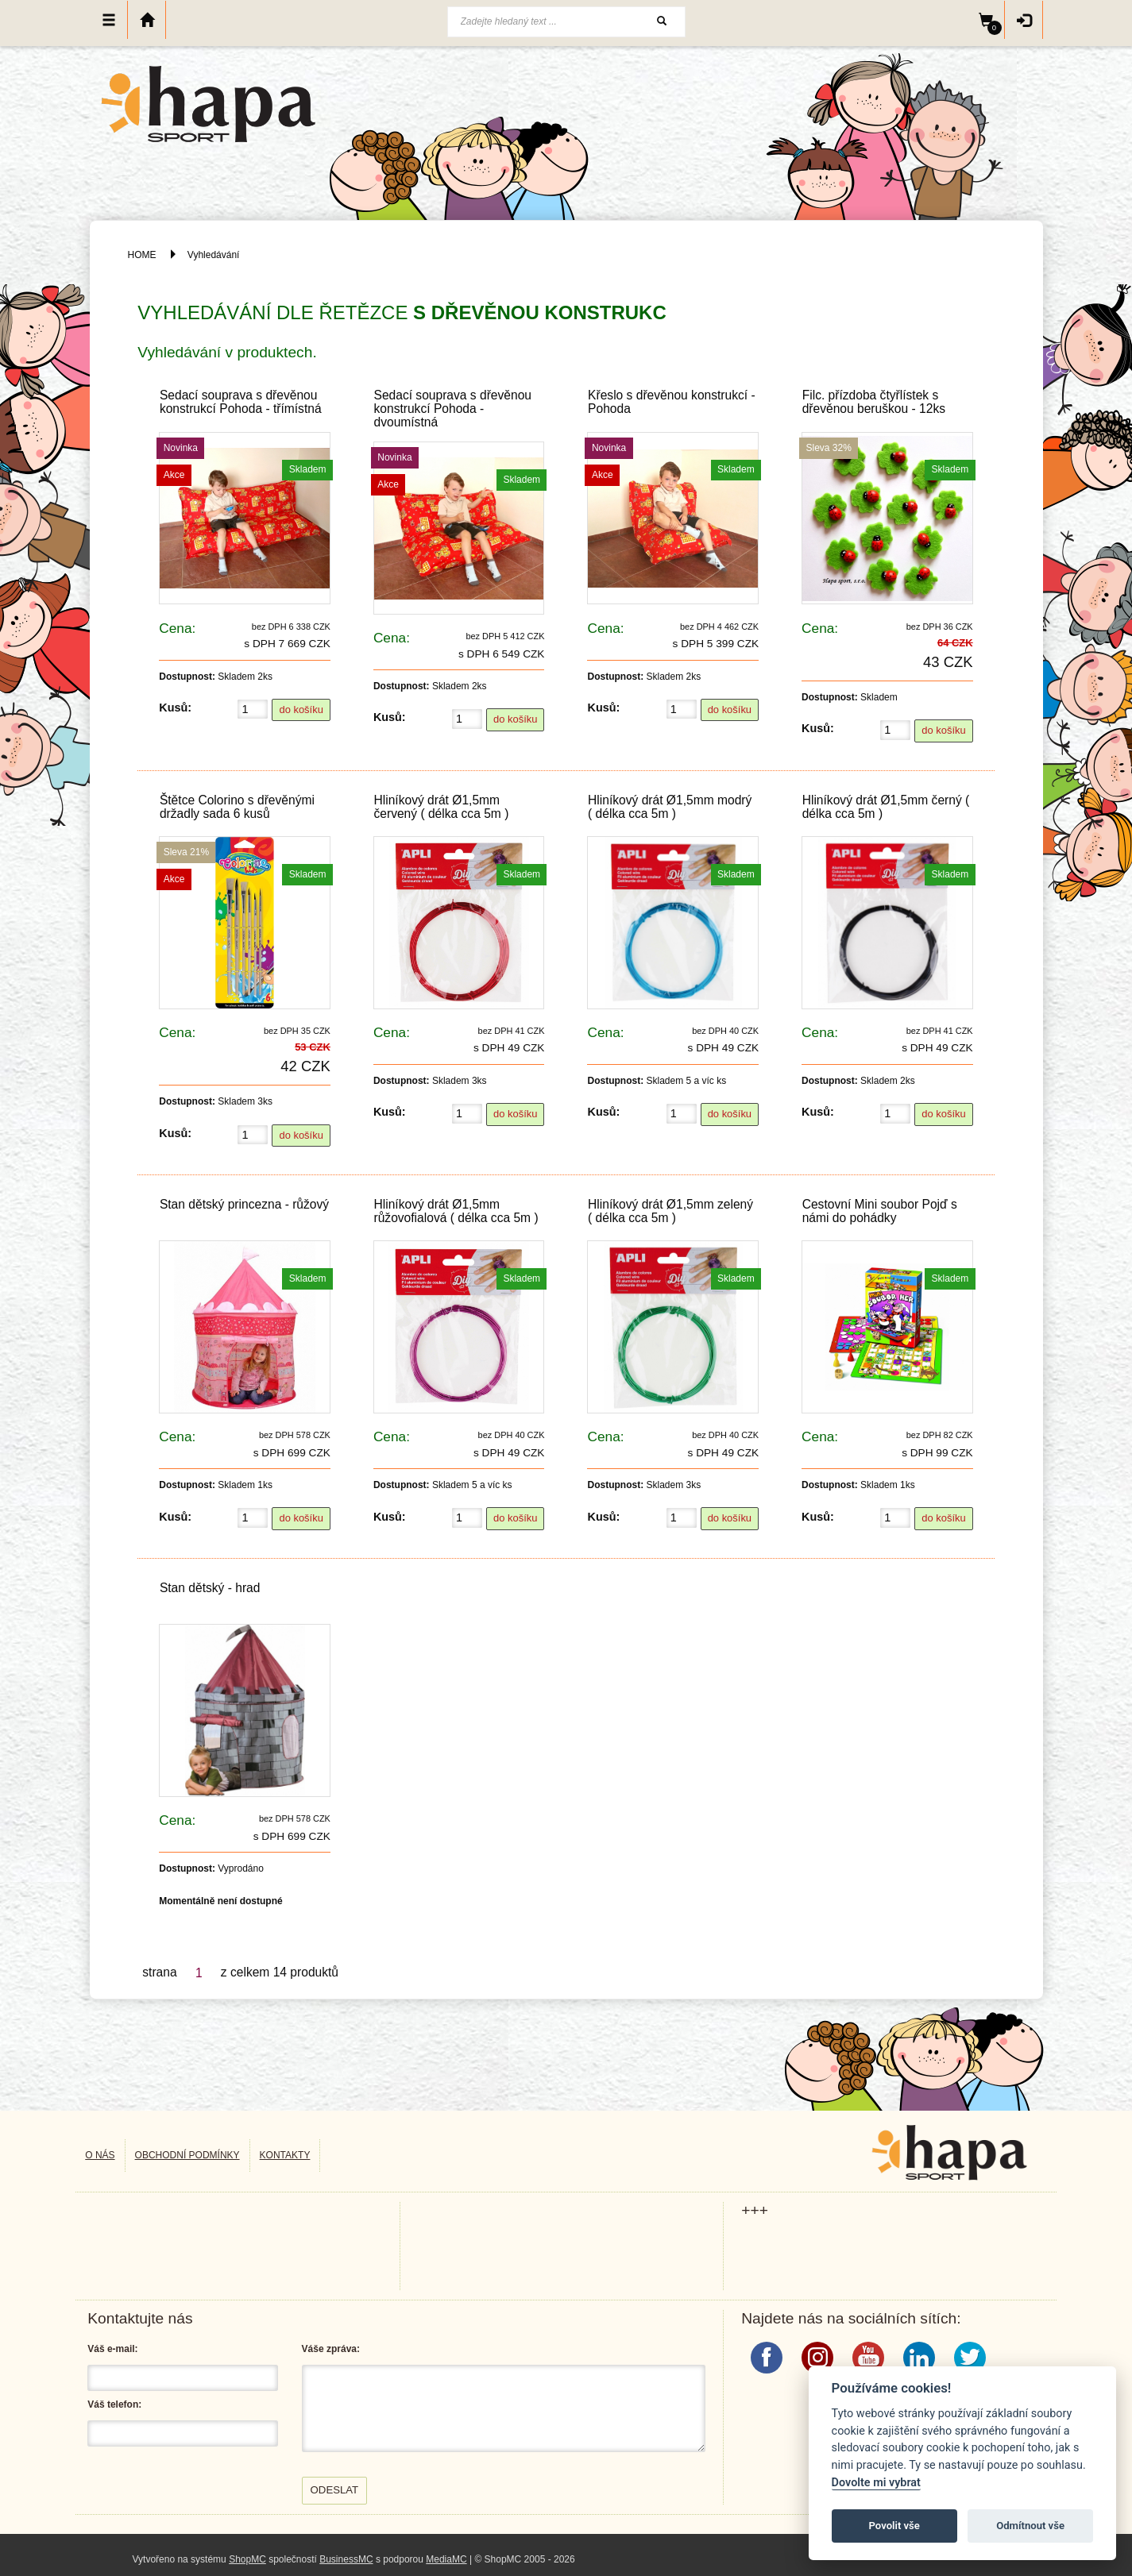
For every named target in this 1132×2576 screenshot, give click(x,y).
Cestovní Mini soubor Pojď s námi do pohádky (879, 1210)
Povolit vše (894, 2526)
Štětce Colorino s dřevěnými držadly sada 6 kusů (237, 806)
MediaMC (446, 2559)
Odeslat (335, 2490)
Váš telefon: (114, 2404)
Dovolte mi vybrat (876, 2482)
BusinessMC (346, 2559)
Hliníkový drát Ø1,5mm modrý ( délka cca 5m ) (669, 806)
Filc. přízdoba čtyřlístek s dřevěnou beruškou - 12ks (873, 401)
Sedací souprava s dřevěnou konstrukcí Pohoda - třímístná (241, 401)
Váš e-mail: (112, 2348)
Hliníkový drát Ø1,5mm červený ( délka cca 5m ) (440, 806)
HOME (142, 254)
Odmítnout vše (1030, 2526)
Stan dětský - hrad (210, 1588)
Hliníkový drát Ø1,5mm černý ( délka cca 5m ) (886, 806)
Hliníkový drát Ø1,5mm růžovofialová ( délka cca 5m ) (455, 1210)
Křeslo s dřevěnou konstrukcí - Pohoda (671, 401)
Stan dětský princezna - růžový (244, 1204)
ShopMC (247, 2559)
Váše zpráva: (331, 2348)
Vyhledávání (213, 254)
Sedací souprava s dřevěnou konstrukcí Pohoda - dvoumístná (452, 408)
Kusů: (175, 707)
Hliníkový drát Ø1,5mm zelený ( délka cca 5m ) (670, 1210)
